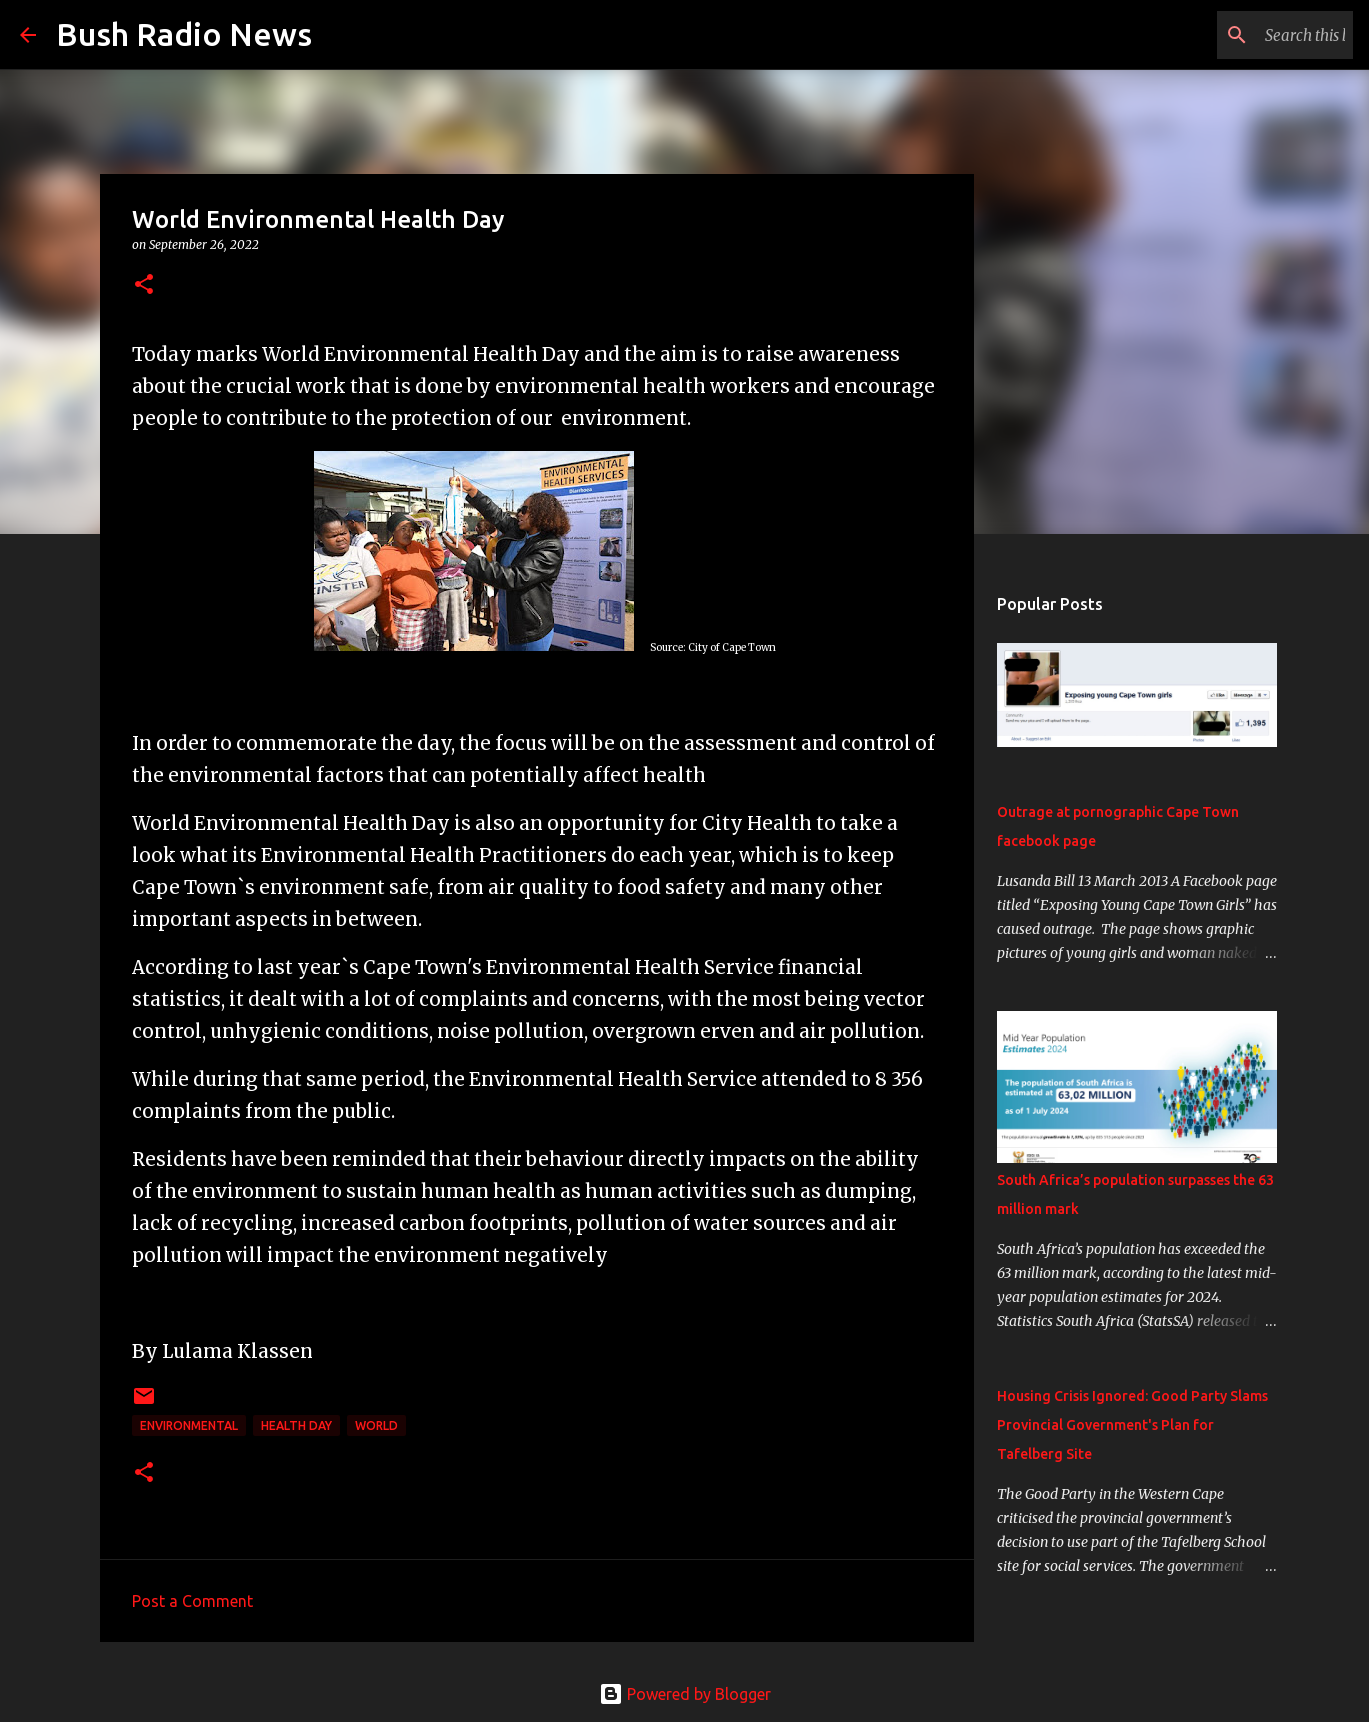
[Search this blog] (1248, 35)
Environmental (189, 1425)
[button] (144, 285)
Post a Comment (192, 1601)
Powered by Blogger (685, 1694)
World (376, 1425)
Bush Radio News (184, 34)
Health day (296, 1425)
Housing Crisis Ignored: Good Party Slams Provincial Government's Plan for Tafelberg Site (1132, 1425)
